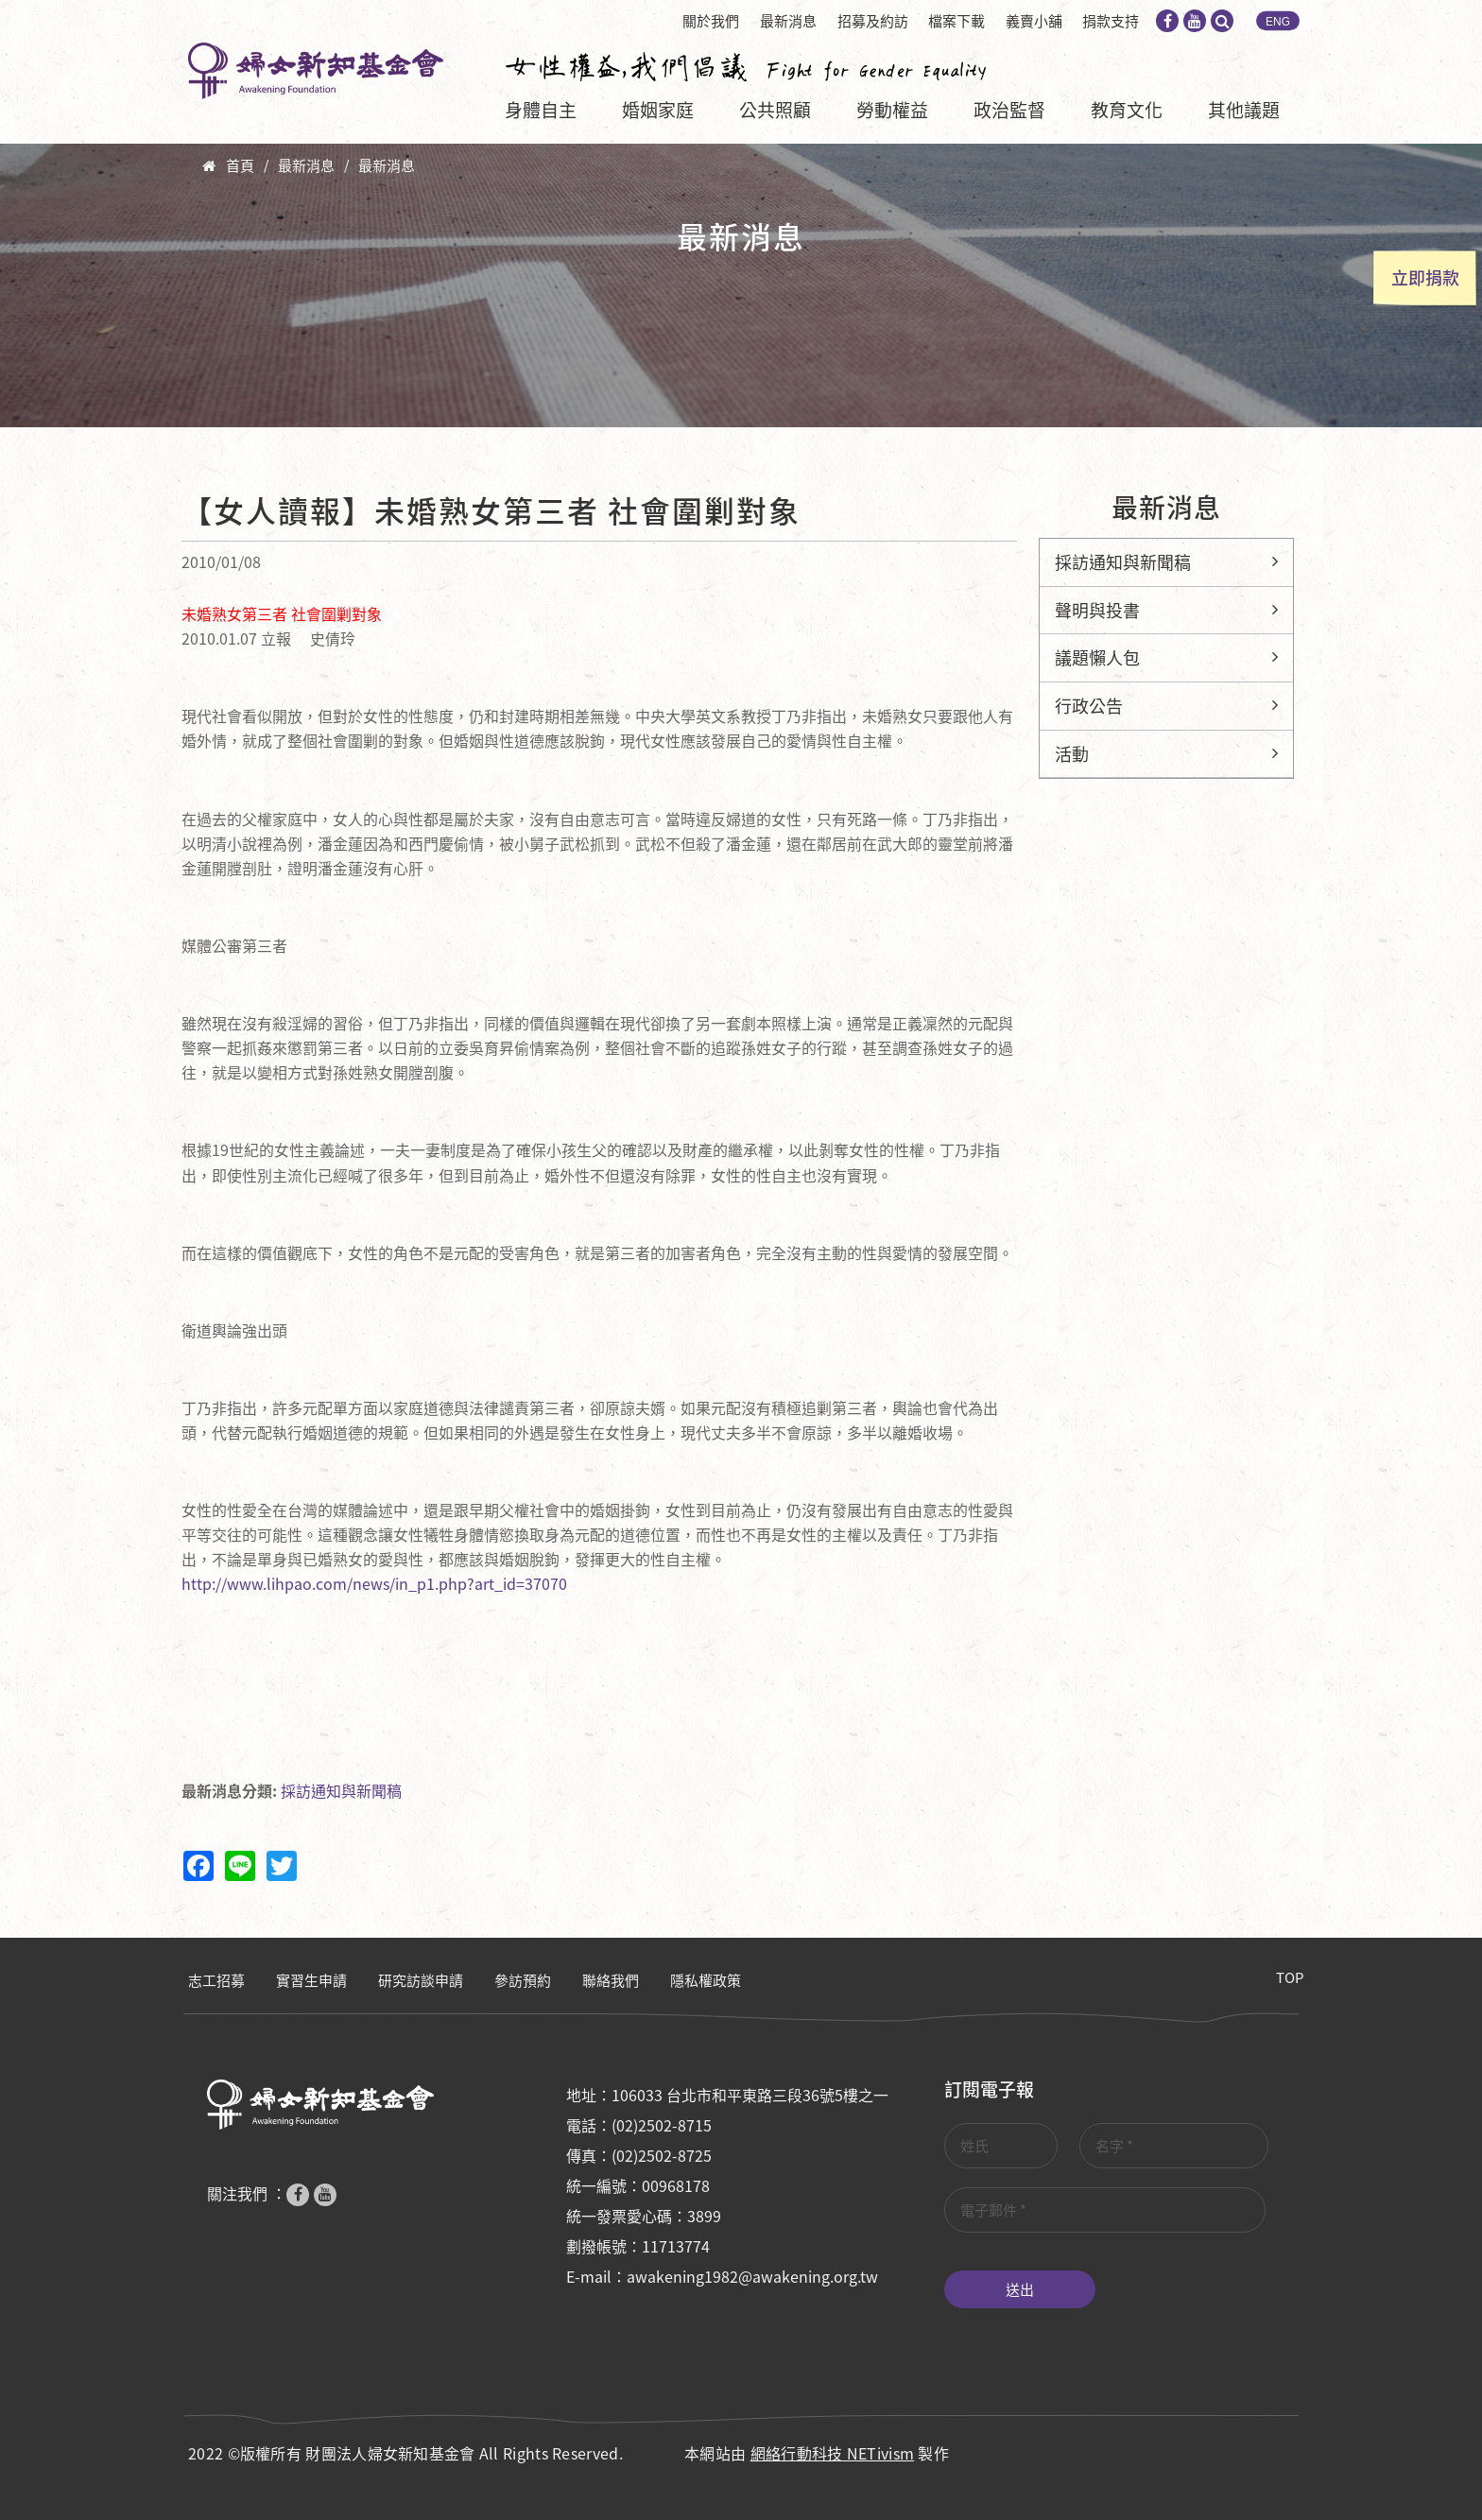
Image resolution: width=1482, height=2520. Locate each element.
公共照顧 (775, 109)
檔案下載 (956, 20)
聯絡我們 (610, 1980)
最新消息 (788, 20)
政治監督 (1009, 109)
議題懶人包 (1097, 657)
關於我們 (710, 20)
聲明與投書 (1097, 610)
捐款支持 (1110, 20)
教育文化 (1127, 109)
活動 (1072, 754)
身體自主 (541, 109)
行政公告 (1089, 705)
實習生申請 (311, 1980)
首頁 (240, 165)
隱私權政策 (705, 1980)
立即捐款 (1425, 277)
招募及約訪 (872, 20)
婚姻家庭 (658, 109)
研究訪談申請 (420, 1980)
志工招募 (216, 1980)
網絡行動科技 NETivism (832, 2453)
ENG (1278, 21)
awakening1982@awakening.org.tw (752, 2276)
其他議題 (1244, 109)
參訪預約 (522, 1980)
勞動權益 (892, 109)
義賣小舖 (1034, 20)
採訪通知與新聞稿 (341, 1790)
